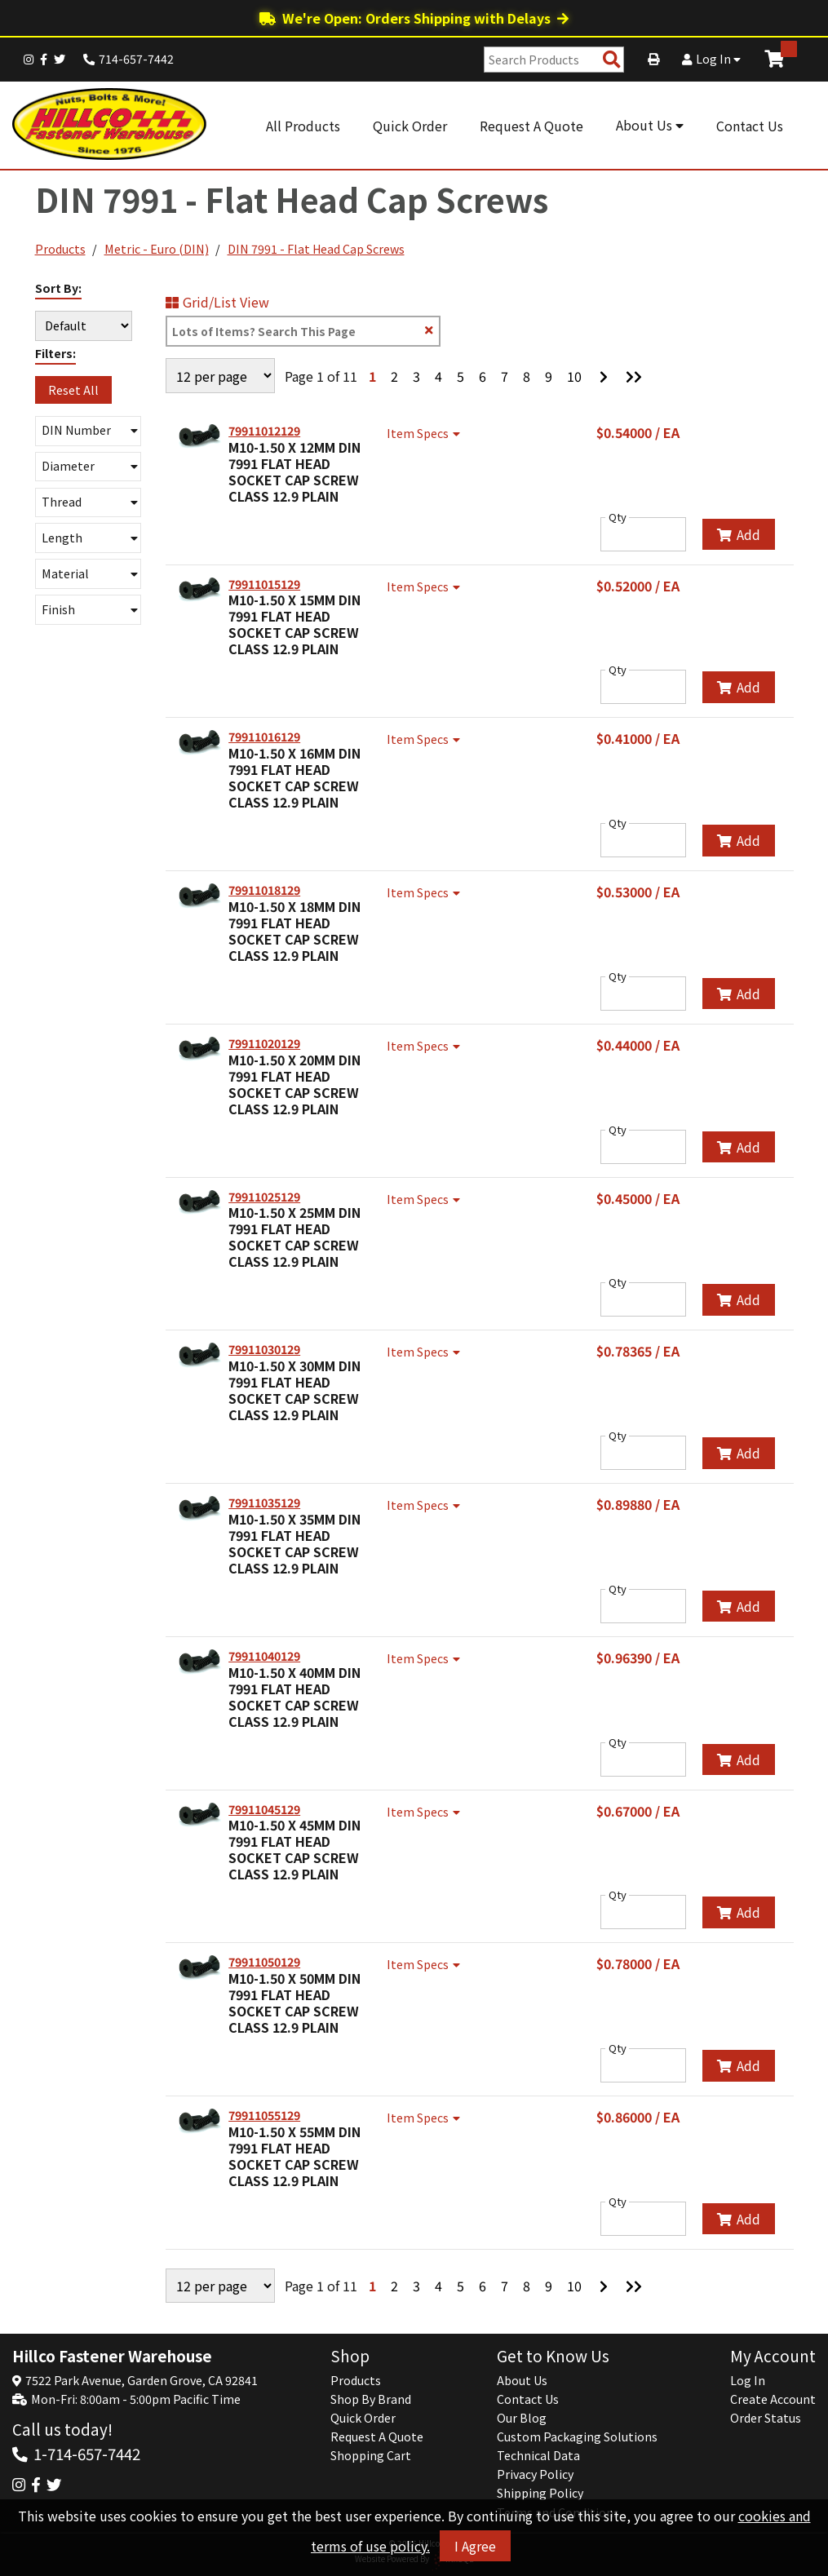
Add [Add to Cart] (738, 534)
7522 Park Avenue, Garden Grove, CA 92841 (141, 2380)
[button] (88, 431)
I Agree (475, 2547)
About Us (650, 125)
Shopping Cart (370, 2455)
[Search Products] (612, 60)
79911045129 (264, 1809)
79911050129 (264, 1962)
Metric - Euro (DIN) (156, 249)
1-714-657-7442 (86, 2453)
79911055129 (264, 2115)
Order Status (765, 2418)
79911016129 (264, 736)
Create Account (773, 2399)
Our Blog (522, 2418)
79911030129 (264, 1349)
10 (574, 376)
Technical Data (538, 2455)
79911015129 (264, 584)
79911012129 (264, 431)
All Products (303, 125)
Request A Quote (531, 125)
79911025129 (264, 1196)
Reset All (73, 390)
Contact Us (749, 125)
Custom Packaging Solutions (577, 2436)
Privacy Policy (535, 2474)
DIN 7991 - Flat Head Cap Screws (316, 249)
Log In (711, 58)
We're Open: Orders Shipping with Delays (414, 18)
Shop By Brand (370, 2399)
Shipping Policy (540, 2493)
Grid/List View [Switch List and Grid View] (218, 301)
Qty (618, 517)
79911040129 (264, 1656)
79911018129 (264, 890)
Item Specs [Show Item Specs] (425, 433)
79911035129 (264, 1502)
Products (60, 249)
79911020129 (264, 1043)
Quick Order (410, 125)
